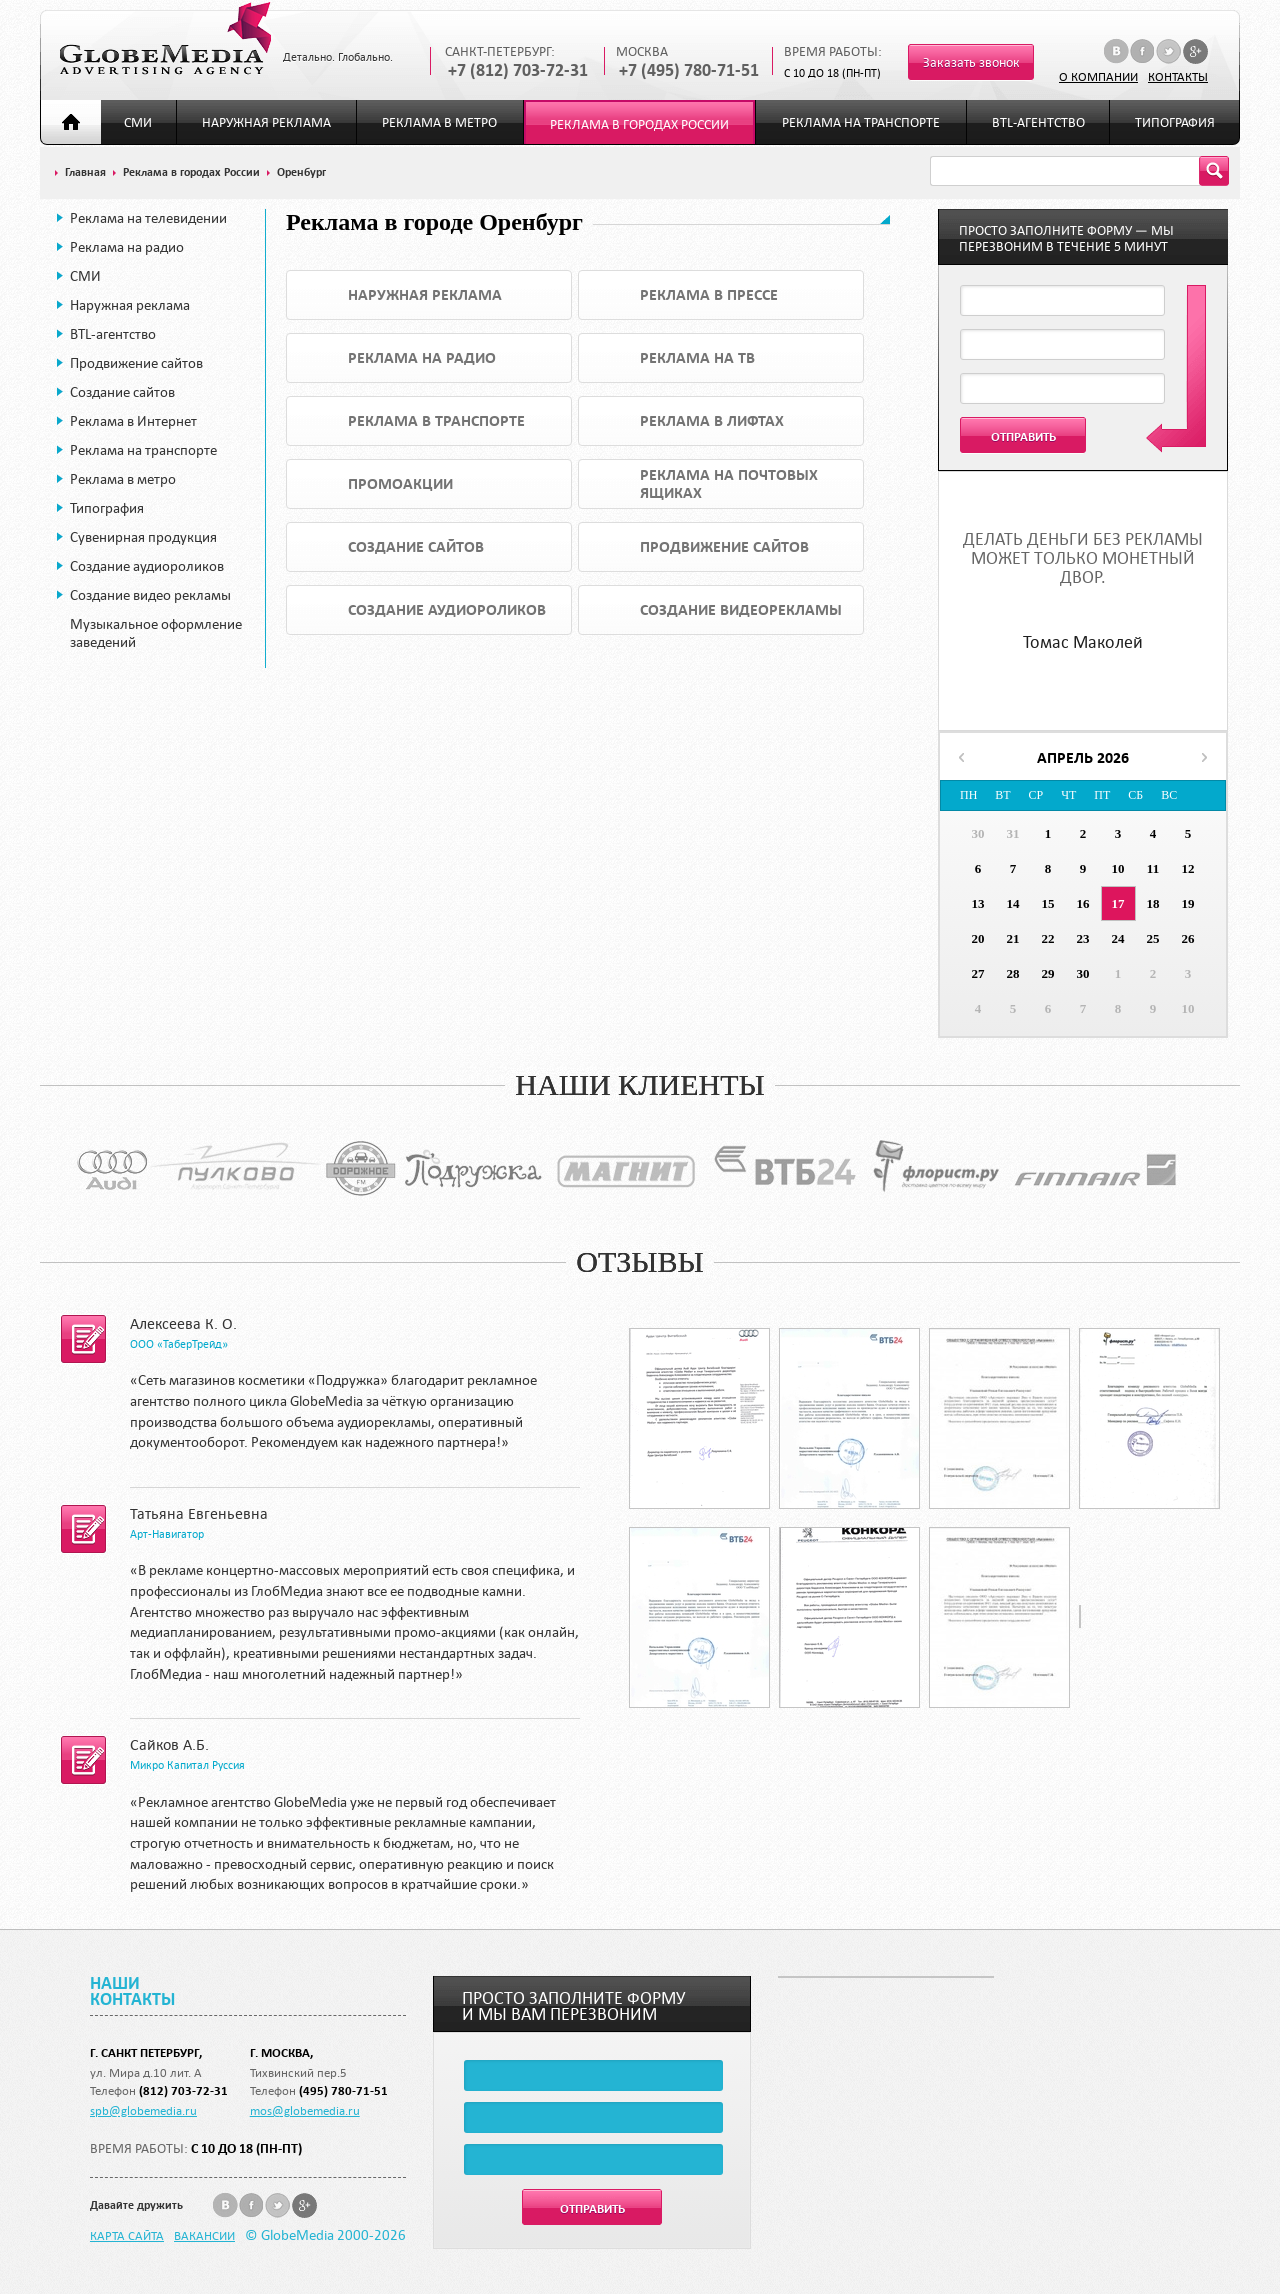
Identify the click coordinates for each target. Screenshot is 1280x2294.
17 (1118, 903)
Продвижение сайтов (136, 363)
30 (978, 833)
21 (1013, 938)
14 (1013, 903)
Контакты (1178, 76)
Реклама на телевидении (148, 218)
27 (978, 973)
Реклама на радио (127, 247)
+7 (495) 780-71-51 (689, 70)
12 (1188, 868)
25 (1153, 938)
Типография (1175, 122)
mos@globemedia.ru (305, 2110)
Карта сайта (127, 2235)
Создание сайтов (122, 392)
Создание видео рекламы (150, 595)
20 (978, 938)
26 (1188, 938)
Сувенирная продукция (143, 537)
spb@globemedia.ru (143, 2110)
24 (1118, 938)
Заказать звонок (971, 62)
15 (1048, 903)
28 (1013, 973)
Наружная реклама (266, 122)
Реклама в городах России (639, 124)
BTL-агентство (1038, 122)
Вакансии (204, 2235)
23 (1083, 938)
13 (978, 903)
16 (1083, 903)
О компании (1098, 76)
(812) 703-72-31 (183, 2090)
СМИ (138, 122)
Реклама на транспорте (861, 122)
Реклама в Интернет (133, 421)
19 (1188, 903)
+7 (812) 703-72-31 (518, 70)
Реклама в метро (439, 122)
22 (1048, 938)
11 (1153, 868)
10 (1118, 868)
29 (1048, 973)
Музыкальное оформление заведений (156, 633)
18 (1153, 903)
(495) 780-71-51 (343, 2090)
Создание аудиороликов (147, 566)
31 (1013, 833)
